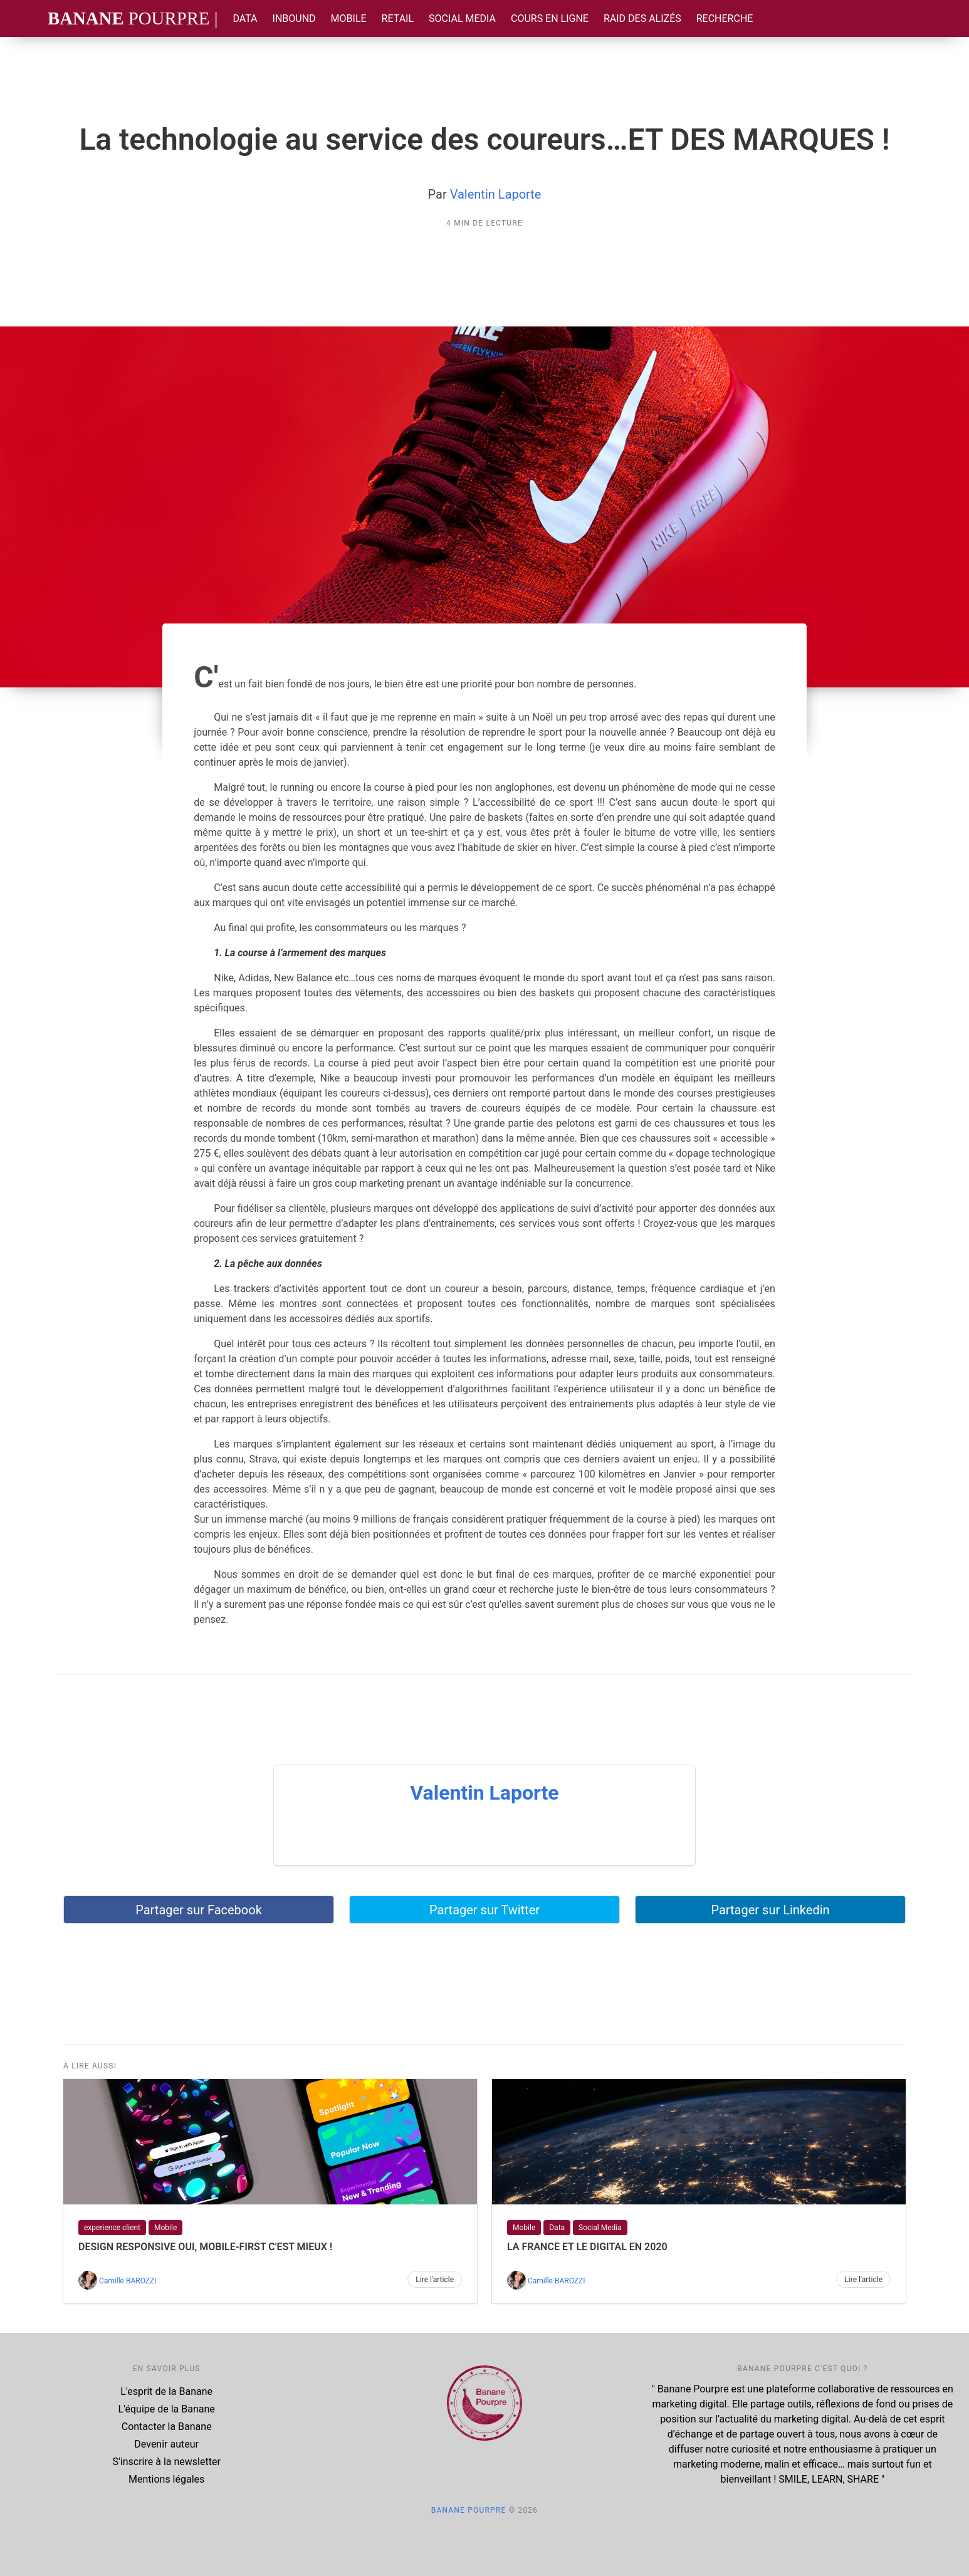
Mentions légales (166, 2479)
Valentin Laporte (496, 194)
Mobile (349, 18)
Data (245, 18)
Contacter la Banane (167, 2427)
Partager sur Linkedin (770, 1909)
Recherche (724, 18)
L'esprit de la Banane (166, 2391)
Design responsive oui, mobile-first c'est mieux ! (205, 2247)
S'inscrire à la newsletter (167, 2462)
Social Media (462, 18)
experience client (112, 2227)
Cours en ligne (550, 18)
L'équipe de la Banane (166, 2409)
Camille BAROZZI (127, 2280)
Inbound (294, 18)
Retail (398, 18)
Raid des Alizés (642, 18)
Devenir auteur (166, 2444)
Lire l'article (435, 2279)
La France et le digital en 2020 (587, 2247)
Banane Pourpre (468, 2510)
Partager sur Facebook (198, 1909)
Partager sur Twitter (484, 1909)
